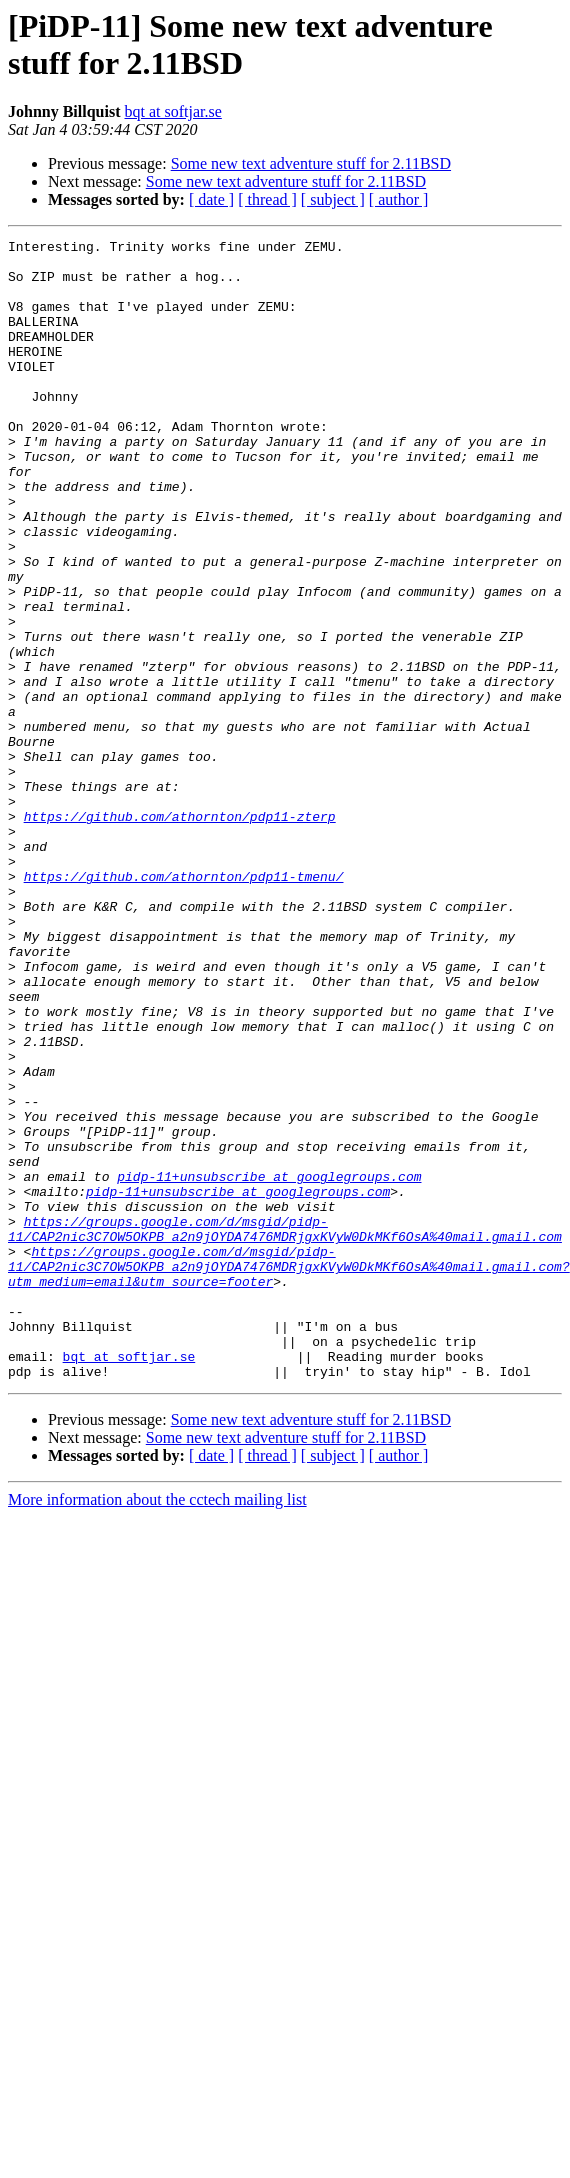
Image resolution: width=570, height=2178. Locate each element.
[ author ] (399, 199)
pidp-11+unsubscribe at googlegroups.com (269, 1365)
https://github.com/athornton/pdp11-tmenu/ (184, 1005)
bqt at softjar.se (173, 111)
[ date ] (211, 199)
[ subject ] (333, 199)
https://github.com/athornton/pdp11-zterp (180, 933)
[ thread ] (267, 199)
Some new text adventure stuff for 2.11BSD (311, 163)
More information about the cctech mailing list (157, 1727)
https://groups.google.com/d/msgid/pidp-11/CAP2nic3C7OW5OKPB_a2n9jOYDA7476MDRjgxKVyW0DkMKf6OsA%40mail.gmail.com (285, 1428)
